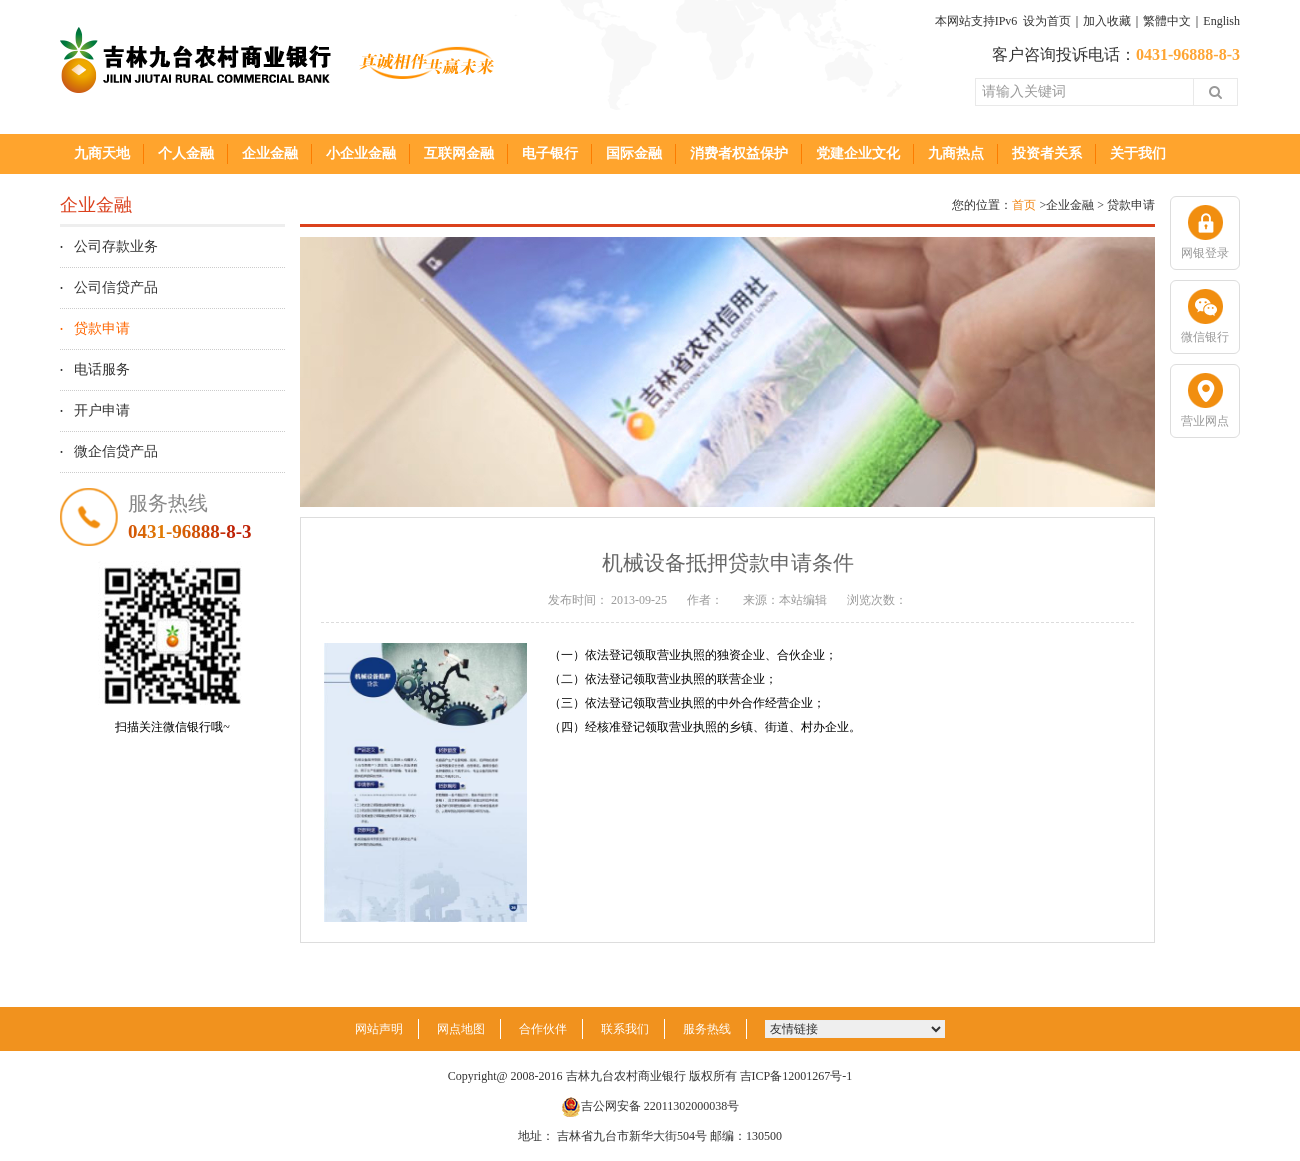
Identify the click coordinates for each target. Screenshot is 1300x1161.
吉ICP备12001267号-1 (796, 1076)
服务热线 (707, 1029)
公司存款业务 (116, 246)
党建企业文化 (858, 153)
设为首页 (1047, 21)
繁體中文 (1167, 21)
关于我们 (1138, 153)
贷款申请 (102, 328)
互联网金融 (459, 153)
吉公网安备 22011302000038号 (650, 1106)
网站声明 (379, 1029)
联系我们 (625, 1029)
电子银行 (550, 153)
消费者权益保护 (739, 153)
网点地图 (461, 1029)
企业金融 (270, 153)
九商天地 (102, 153)
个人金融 (186, 153)
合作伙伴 (543, 1029)
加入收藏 (1107, 21)
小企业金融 (361, 153)
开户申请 (102, 410)
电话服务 (102, 369)
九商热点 (956, 153)
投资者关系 (1047, 153)
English (1221, 21)
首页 (1024, 205)
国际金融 (634, 153)
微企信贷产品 (116, 451)
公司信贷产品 (116, 287)
